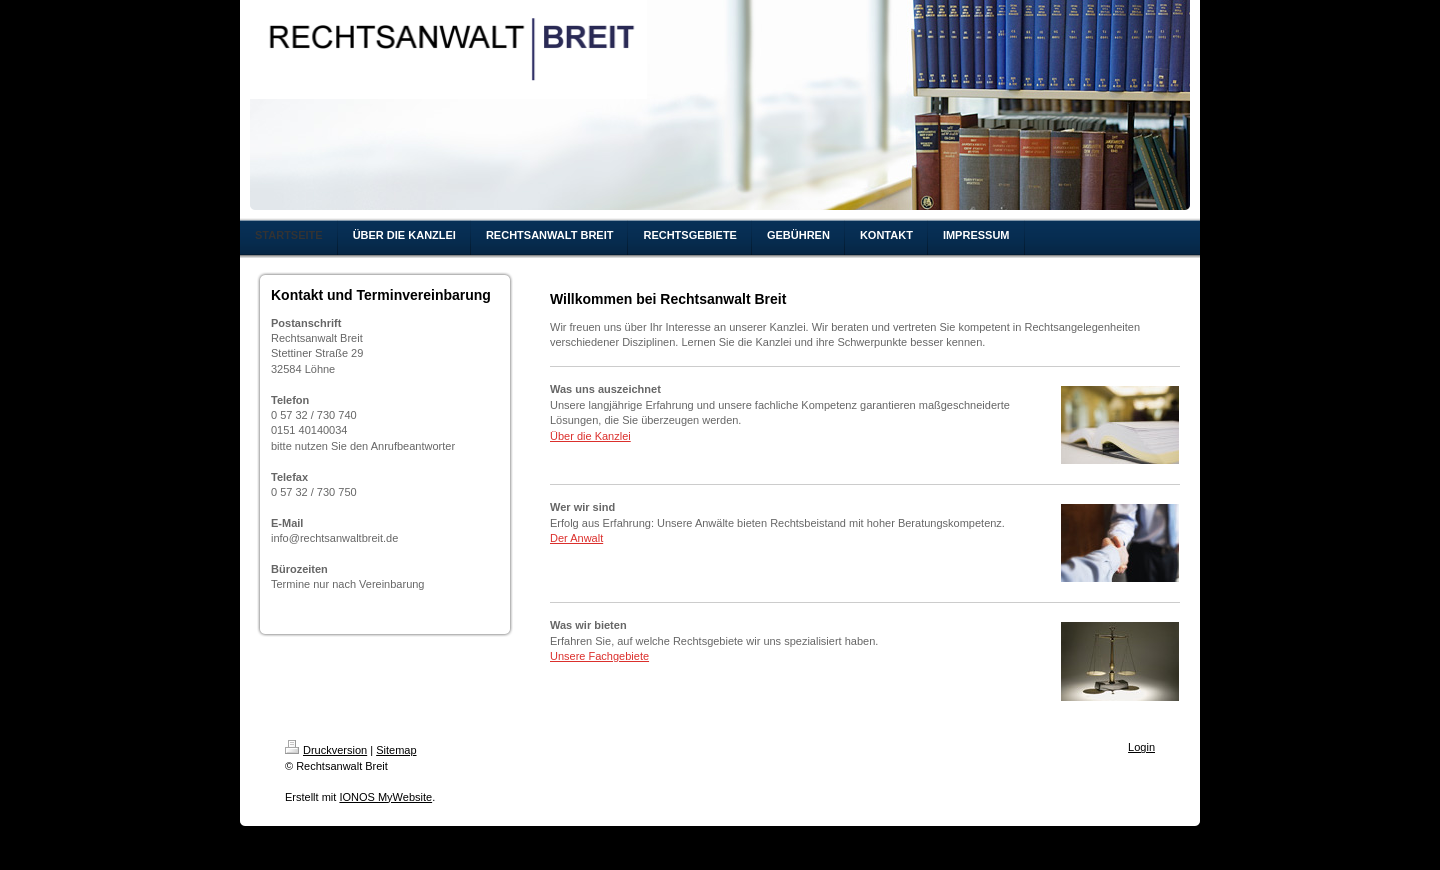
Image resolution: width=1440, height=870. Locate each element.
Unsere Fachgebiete (599, 656)
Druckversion (326, 750)
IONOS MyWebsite (385, 797)
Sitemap (396, 750)
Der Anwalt (576, 538)
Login (1141, 747)
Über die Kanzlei (590, 436)
